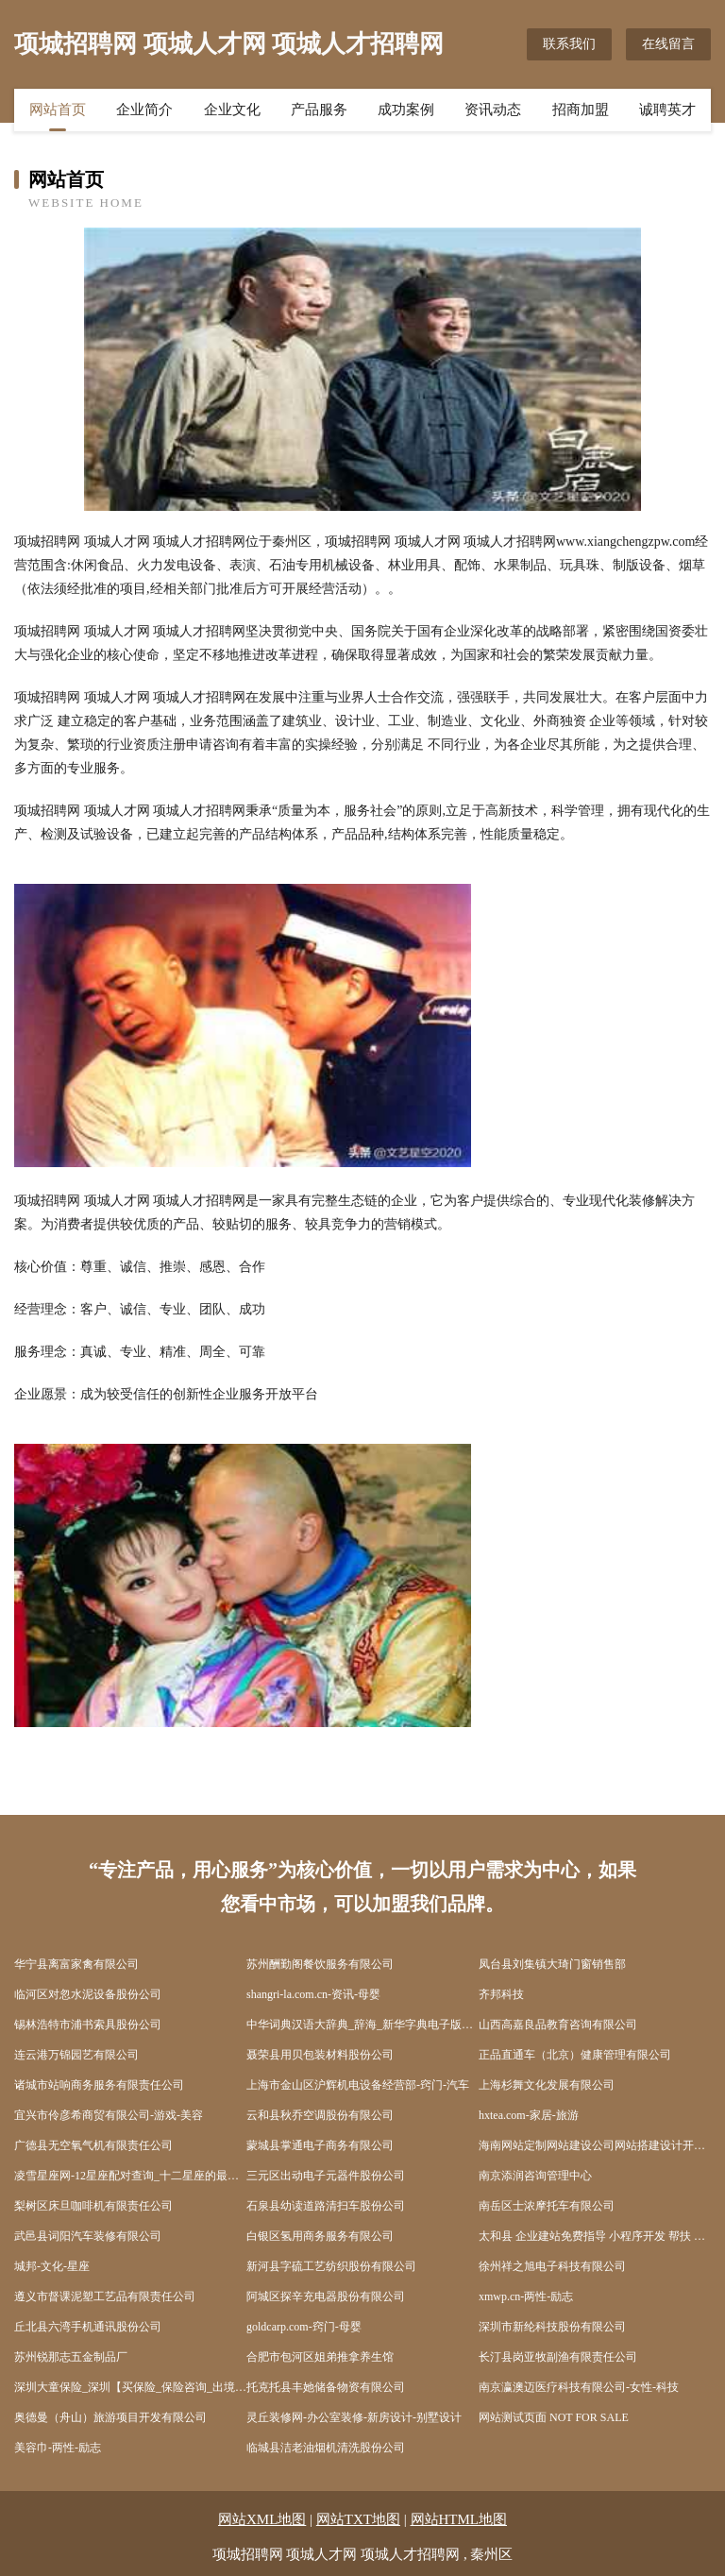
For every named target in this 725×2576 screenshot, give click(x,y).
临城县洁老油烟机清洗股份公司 (325, 2447)
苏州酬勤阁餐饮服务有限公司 (320, 1964)
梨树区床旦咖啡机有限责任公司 (93, 2205)
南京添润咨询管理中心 (535, 2175)
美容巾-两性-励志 (57, 2447)
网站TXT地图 (358, 2519)
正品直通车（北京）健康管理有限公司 (575, 2054)
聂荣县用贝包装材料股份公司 (320, 2054)
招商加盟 (580, 110)
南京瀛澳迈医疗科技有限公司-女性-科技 (579, 2387)
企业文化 (232, 110)
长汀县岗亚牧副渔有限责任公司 (558, 2357)
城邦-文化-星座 (52, 2266)
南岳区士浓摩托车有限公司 (547, 2205)
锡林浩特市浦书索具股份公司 (87, 2024)
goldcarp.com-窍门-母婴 (304, 2326)
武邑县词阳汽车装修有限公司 (87, 2236)
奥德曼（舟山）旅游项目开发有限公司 (110, 2417)
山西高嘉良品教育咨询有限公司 (558, 2024)
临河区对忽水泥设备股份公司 (87, 1994)
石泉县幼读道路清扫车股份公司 (325, 2205)
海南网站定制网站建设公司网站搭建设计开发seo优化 (595, 2145)
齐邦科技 (501, 1994)
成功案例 (406, 110)
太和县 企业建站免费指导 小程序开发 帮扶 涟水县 (595, 2236)
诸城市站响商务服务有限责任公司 (99, 2085)
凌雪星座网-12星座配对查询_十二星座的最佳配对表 (130, 2175)
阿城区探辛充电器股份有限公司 (325, 2296)
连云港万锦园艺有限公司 (76, 2054)
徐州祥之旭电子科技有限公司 (552, 2266)
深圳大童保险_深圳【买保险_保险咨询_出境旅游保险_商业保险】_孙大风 (130, 2387)
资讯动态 (492, 110)
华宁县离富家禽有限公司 (76, 1964)
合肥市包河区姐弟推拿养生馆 (320, 2357)
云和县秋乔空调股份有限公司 (320, 2115)
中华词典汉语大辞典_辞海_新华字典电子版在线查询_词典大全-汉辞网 (362, 2024)
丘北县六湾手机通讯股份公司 (87, 2326)
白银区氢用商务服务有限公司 (320, 2236)
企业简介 (144, 110)
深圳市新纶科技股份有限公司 (552, 2326)
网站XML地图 (262, 2519)
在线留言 (668, 44)
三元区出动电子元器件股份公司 (325, 2175)
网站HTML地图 (459, 2519)
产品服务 (319, 110)
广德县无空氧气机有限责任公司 (93, 2145)
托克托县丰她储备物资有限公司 (325, 2387)
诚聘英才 (667, 110)
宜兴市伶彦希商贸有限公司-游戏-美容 (108, 2115)
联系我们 (569, 44)
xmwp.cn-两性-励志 (526, 2296)
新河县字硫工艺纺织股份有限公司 (331, 2266)
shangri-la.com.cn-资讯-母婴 (313, 1994)
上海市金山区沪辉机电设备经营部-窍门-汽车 (357, 2085)
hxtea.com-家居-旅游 (529, 2115)
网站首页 (57, 110)
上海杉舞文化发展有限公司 (547, 2085)
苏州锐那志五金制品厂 (70, 2357)
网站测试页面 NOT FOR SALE (554, 2417)
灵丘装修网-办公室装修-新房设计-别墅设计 (354, 2417)
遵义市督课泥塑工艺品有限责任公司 (104, 2296)
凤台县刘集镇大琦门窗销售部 (552, 1964)
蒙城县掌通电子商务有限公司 (320, 2145)
